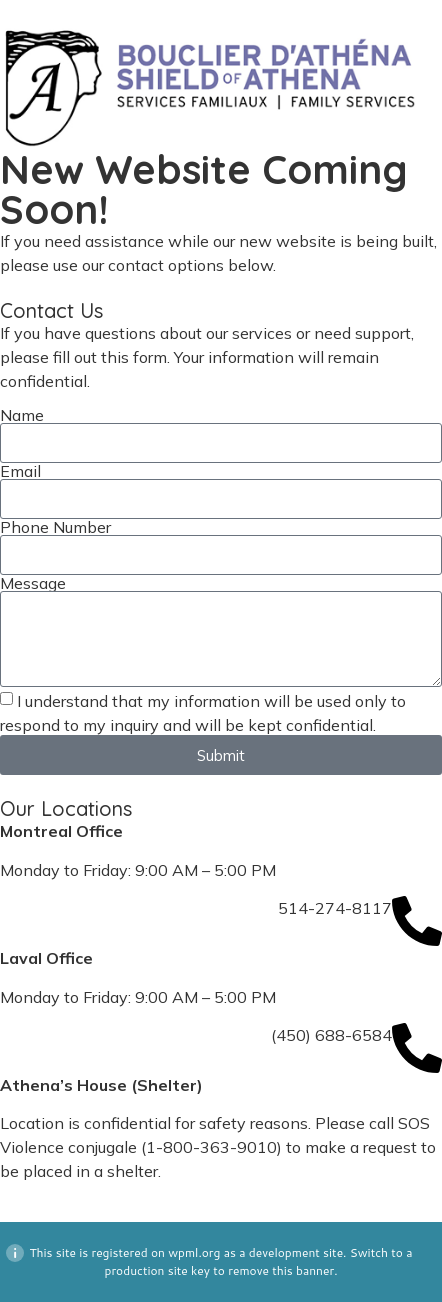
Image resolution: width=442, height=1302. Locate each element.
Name (22, 415)
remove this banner (281, 1270)
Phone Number (55, 527)
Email (20, 471)
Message (33, 583)
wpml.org (194, 1252)
